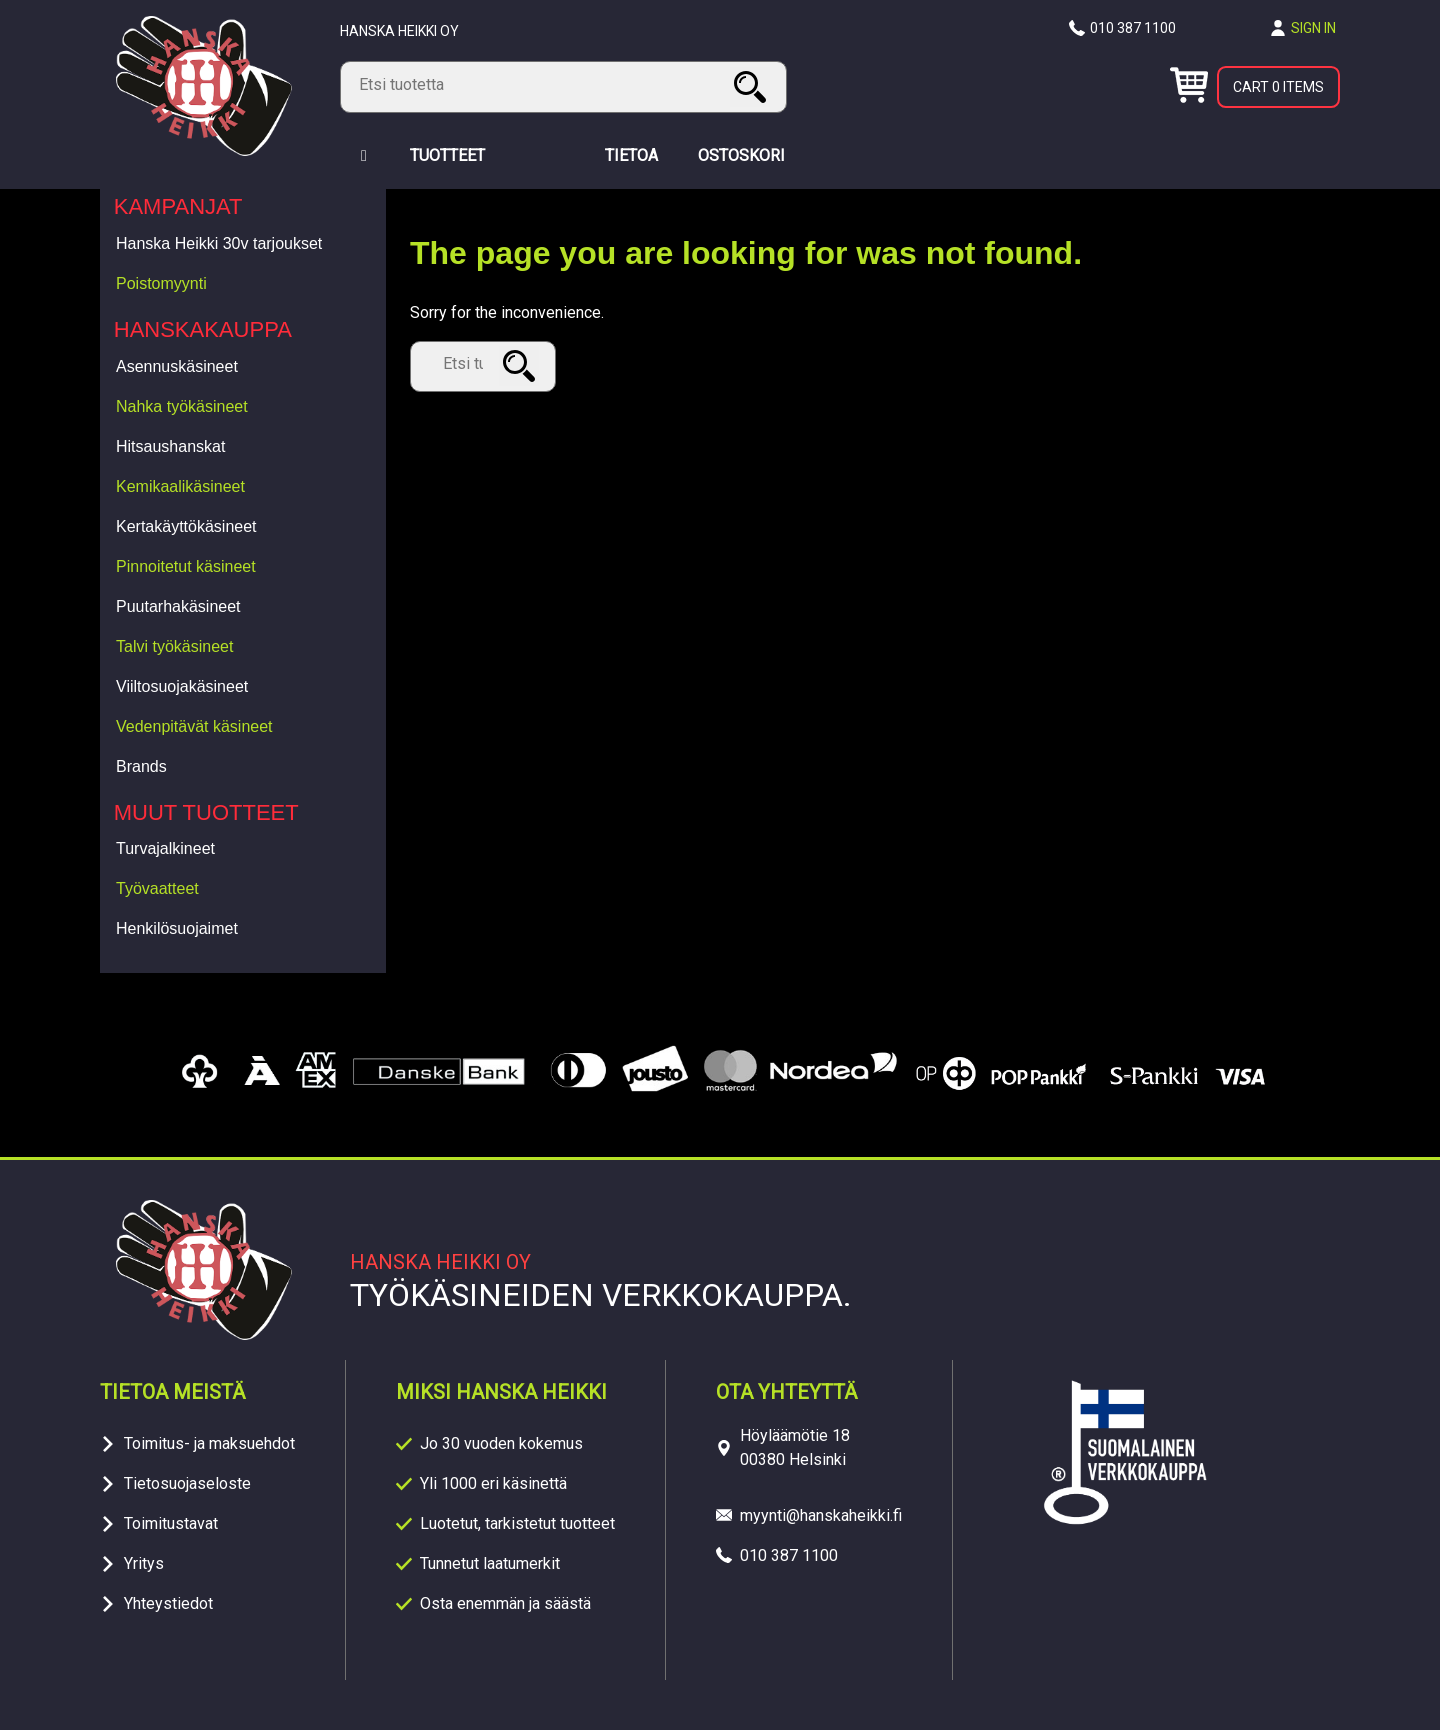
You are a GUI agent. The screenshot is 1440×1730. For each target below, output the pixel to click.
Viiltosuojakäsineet (182, 686)
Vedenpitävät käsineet (194, 726)
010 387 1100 (1133, 28)
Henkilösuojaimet (177, 928)
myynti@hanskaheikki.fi (821, 1515)
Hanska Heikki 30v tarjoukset (219, 243)
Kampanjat (178, 206)
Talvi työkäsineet (174, 646)
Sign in (1313, 28)
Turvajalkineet (165, 848)
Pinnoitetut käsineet (186, 566)
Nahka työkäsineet (182, 406)
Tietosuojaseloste (187, 1483)
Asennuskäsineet (177, 366)
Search (753, 86)
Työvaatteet (157, 888)
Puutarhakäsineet (178, 606)
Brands (141, 766)
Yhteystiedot (168, 1603)
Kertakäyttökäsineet (186, 526)
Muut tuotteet (206, 812)
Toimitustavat (171, 1523)
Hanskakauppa (203, 329)
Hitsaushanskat (170, 446)
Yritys (144, 1563)
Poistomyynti (161, 283)
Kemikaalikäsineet (180, 486)
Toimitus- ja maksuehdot (209, 1443)
